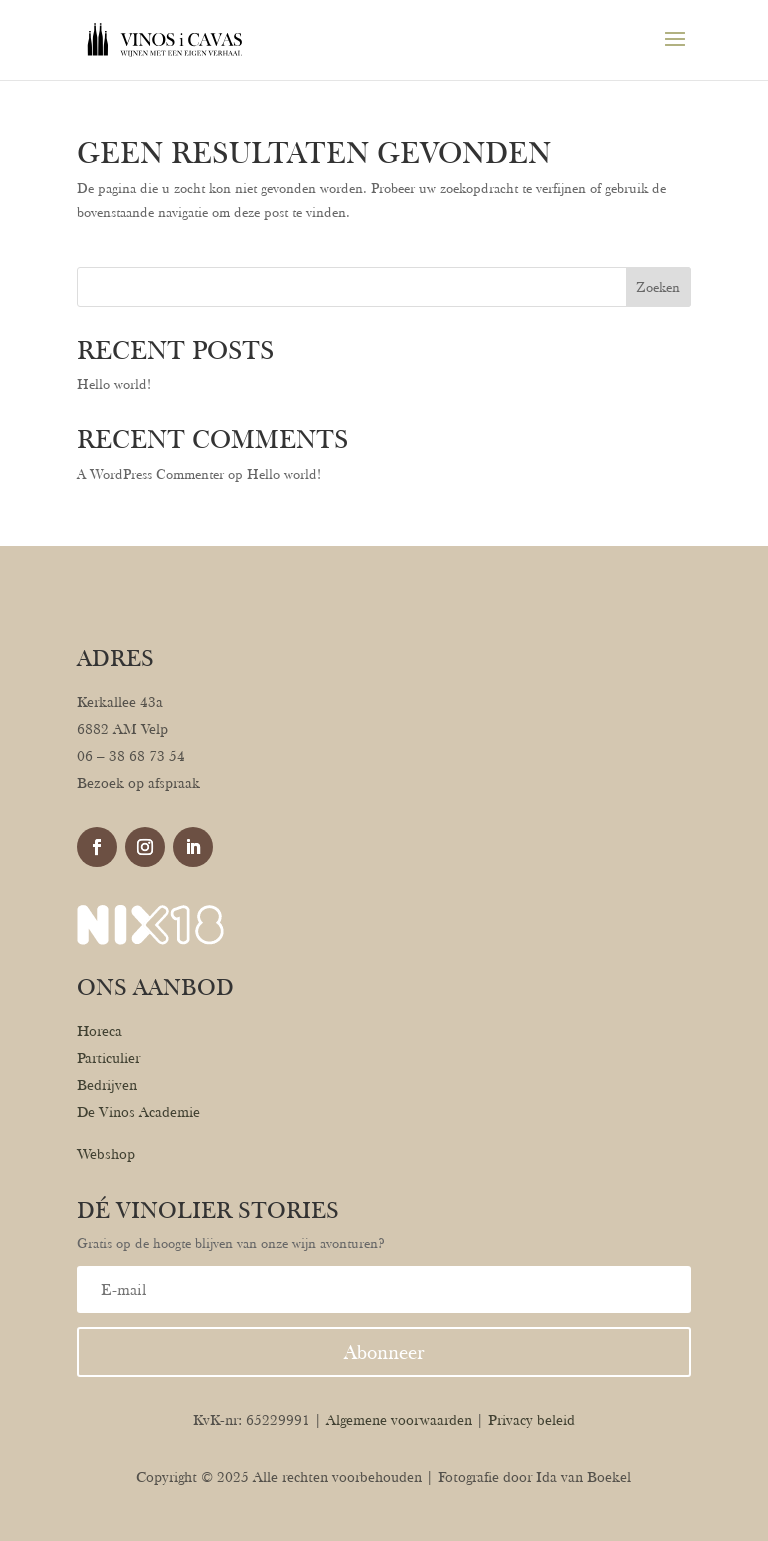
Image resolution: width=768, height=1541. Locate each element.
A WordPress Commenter (150, 474)
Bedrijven (107, 1085)
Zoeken (658, 287)
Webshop (106, 1154)
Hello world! (114, 384)
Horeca (99, 1031)
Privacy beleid (531, 1420)
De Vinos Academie (138, 1112)
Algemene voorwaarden (399, 1420)
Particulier (108, 1058)
